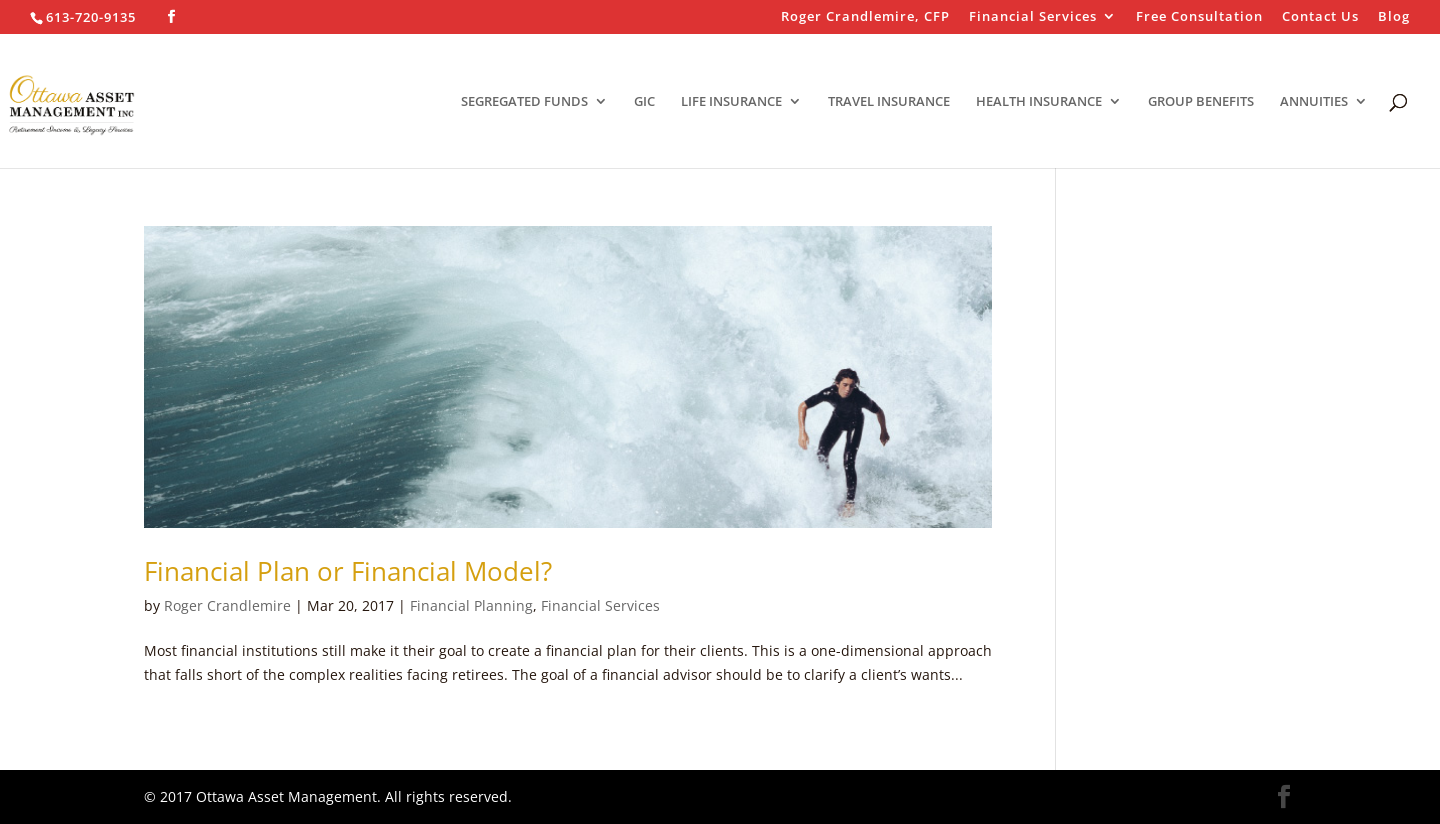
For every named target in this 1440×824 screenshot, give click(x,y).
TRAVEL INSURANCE (889, 102)
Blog (1394, 17)
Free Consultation (1199, 17)
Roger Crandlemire (227, 605)
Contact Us (1320, 17)
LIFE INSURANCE (731, 102)
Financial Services (1033, 17)
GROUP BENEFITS (1201, 102)
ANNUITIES (1314, 102)
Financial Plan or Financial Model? (348, 571)
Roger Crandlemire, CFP (865, 17)
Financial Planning (471, 605)
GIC (644, 102)
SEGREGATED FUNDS (524, 102)
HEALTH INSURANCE (1039, 102)
